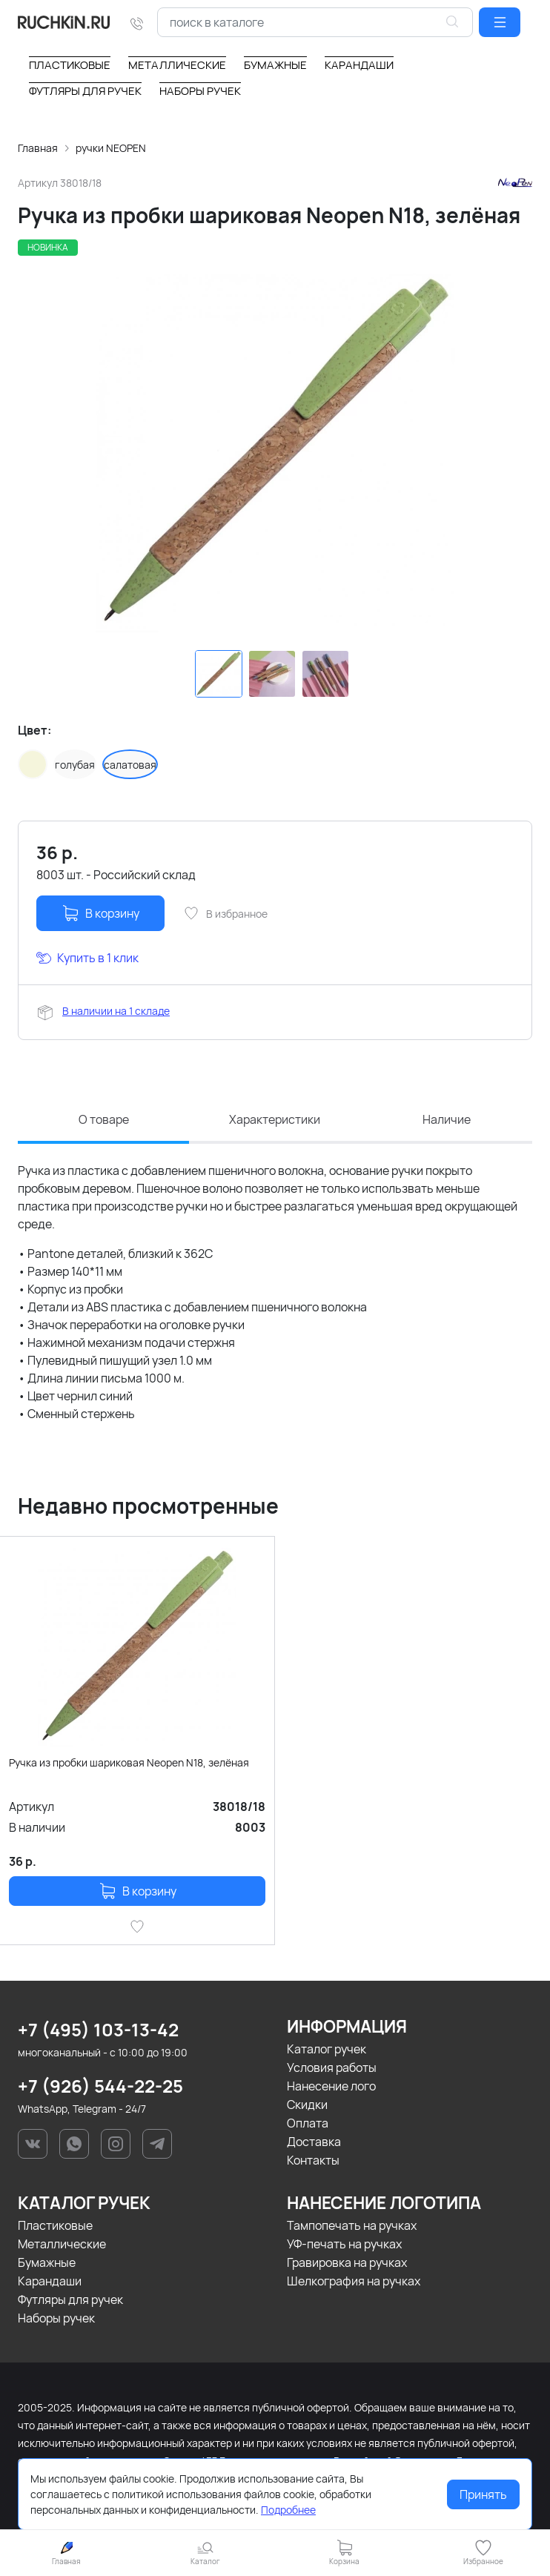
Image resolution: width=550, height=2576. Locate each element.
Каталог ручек (326, 2049)
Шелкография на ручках (353, 2281)
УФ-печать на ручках (344, 2244)
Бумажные (47, 2262)
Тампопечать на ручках (352, 2225)
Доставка (314, 2141)
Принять (483, 2494)
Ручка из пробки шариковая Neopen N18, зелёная (129, 1762)
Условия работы (332, 2067)
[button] (499, 22)
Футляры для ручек (70, 2299)
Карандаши (50, 2281)
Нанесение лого (331, 2086)
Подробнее (288, 2510)
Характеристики (274, 1120)
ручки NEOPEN (111, 148)
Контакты (313, 2160)
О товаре (104, 1120)
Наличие (447, 1120)
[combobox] (315, 22)
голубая (75, 765)
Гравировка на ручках (347, 2262)
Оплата (307, 2123)
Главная (38, 148)
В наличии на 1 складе (116, 1011)
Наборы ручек (56, 2318)
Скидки (307, 2104)
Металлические (62, 2244)
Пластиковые (55, 2225)
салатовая (130, 765)
